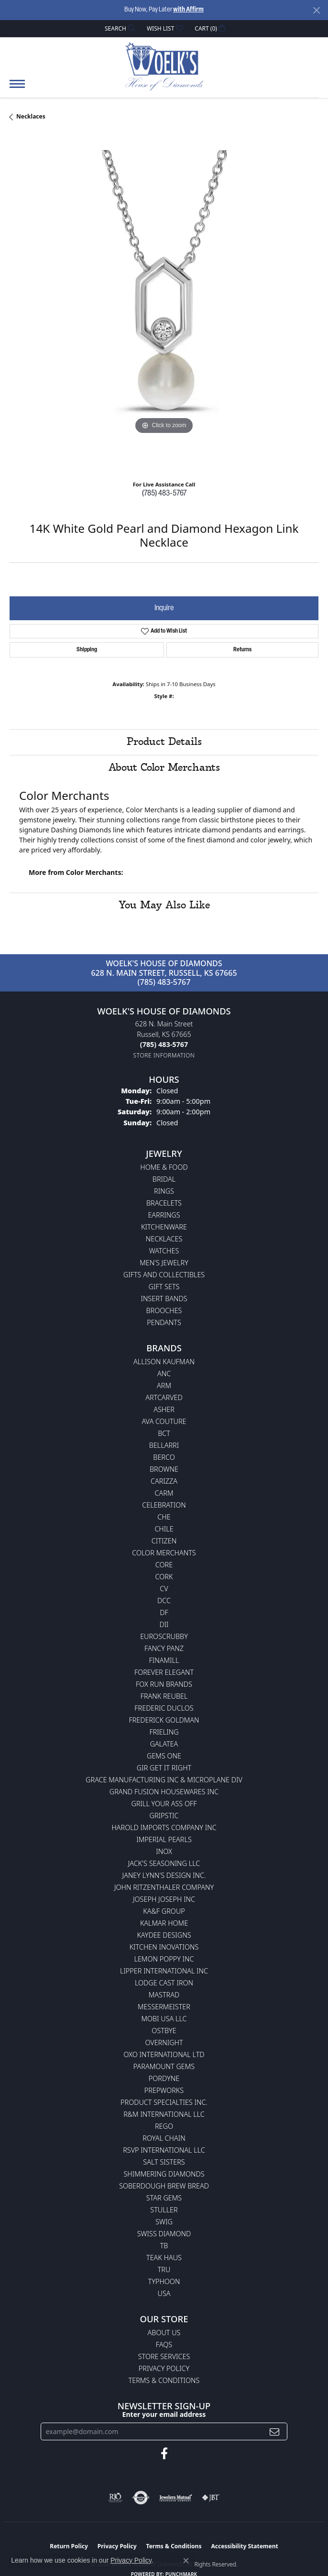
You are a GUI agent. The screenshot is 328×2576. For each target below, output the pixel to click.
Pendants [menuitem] (164, 1322)
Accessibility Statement (244, 2546)
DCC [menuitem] (164, 1600)
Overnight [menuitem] (164, 2042)
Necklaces (30, 116)
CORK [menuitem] (164, 1576)
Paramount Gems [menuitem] (164, 2066)
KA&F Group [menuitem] (164, 1911)
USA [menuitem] (164, 2293)
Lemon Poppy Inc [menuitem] (164, 1958)
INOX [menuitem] (164, 1851)
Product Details (164, 742)
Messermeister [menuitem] (164, 2006)
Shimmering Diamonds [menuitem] (163, 2173)
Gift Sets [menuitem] (164, 1286)
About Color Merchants (164, 768)
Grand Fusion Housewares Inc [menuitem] (164, 1791)
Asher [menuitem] (164, 1409)
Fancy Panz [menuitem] (164, 1648)
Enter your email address (164, 2414)
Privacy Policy (164, 2368)
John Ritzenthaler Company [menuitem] (164, 1887)
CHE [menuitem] (163, 1516)
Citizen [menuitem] (164, 1540)
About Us (164, 2332)
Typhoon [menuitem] (164, 2281)
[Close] (316, 10)
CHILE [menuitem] (163, 1528)
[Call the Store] (164, 1044)
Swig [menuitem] (164, 2221)
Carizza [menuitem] (164, 1481)
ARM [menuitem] (164, 1385)
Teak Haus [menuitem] (164, 2257)
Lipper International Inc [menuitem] (164, 1970)
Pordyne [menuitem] (164, 2078)
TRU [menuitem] (164, 2269)
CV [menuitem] (164, 1588)
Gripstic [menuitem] (164, 1815)
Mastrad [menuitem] (164, 1994)
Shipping (87, 650)
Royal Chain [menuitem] (163, 2138)
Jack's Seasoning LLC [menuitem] (164, 1863)
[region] (164, 304)
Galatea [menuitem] (164, 1743)
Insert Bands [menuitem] (164, 1298)
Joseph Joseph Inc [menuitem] (164, 1899)
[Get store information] (164, 1055)
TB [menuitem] (164, 2245)
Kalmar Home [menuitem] (164, 1923)
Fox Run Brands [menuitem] (164, 1684)
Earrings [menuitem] (164, 1214)
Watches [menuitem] (164, 1250)
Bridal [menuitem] (164, 1179)
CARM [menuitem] (164, 1493)
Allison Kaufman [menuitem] (164, 1361)
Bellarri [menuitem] (164, 1445)
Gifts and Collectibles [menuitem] (164, 1274)
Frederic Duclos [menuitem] (163, 1708)
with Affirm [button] (188, 9)
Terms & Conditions (164, 2380)
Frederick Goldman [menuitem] (164, 1720)
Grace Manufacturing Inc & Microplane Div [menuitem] (164, 1779)
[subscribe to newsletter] (274, 2431)
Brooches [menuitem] (164, 1310)
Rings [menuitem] (164, 1191)
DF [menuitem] (164, 1612)
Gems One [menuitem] (164, 1755)
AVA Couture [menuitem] (164, 1421)
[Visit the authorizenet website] (141, 2497)
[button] (119, 28)
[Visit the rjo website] (115, 2497)
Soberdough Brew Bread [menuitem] (164, 2185)
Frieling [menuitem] (163, 1731)
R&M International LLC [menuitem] (164, 2114)
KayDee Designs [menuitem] (164, 1935)
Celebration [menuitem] (164, 1504)
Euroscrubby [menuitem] (164, 1636)
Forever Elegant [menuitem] (164, 1672)
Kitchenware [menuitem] (164, 1226)
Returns (242, 650)
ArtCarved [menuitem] (164, 1397)
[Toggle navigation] (17, 88)
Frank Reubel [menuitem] (164, 1696)
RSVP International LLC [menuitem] (164, 2150)
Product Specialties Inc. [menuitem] (164, 2102)
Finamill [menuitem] (164, 1660)
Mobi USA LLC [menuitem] (163, 2018)
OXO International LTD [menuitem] (163, 2054)
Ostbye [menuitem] (164, 2030)
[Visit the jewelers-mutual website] (175, 2497)
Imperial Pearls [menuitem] (164, 1839)
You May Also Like (164, 905)
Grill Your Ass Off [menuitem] (164, 1803)
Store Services (164, 2356)
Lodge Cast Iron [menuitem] (164, 1982)
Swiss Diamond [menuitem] (164, 2233)
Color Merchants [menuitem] (164, 1552)
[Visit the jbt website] (211, 2497)
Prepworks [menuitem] (164, 2090)
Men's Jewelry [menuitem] (164, 1262)
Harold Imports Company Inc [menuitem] (163, 1827)
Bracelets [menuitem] (164, 1202)
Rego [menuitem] (164, 2126)
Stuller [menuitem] (163, 2209)
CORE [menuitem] (164, 1564)
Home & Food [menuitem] (163, 1167)
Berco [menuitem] (164, 1457)
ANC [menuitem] (164, 1373)
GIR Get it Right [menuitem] (164, 1767)
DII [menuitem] (163, 1624)
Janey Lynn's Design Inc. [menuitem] (164, 1875)
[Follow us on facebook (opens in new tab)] (164, 2453)
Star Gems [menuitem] (164, 2197)
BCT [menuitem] (164, 1433)
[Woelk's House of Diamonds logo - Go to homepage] (164, 66)
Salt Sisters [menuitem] (164, 2161)
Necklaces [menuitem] (164, 1238)
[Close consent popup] (186, 2561)
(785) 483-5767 (164, 493)
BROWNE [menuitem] (164, 1469)
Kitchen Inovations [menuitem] (164, 1946)
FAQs (164, 2344)
